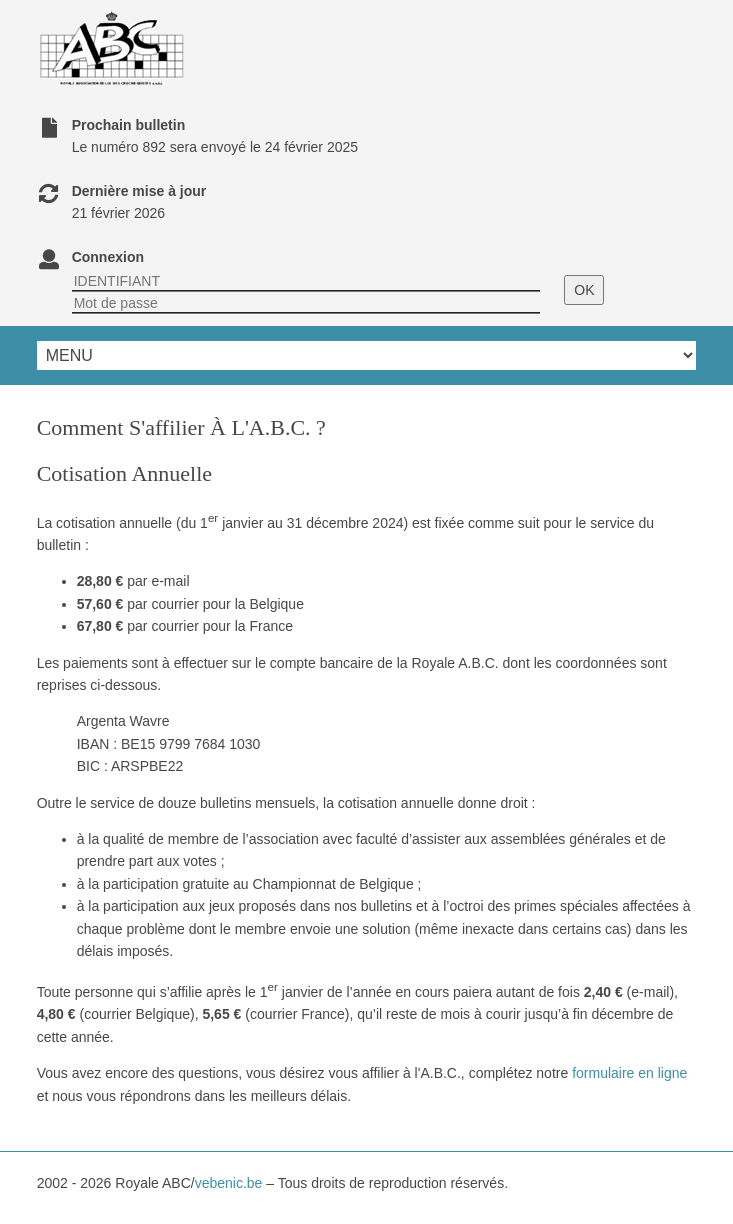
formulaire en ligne (629, 1073)
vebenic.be (229, 1183)
